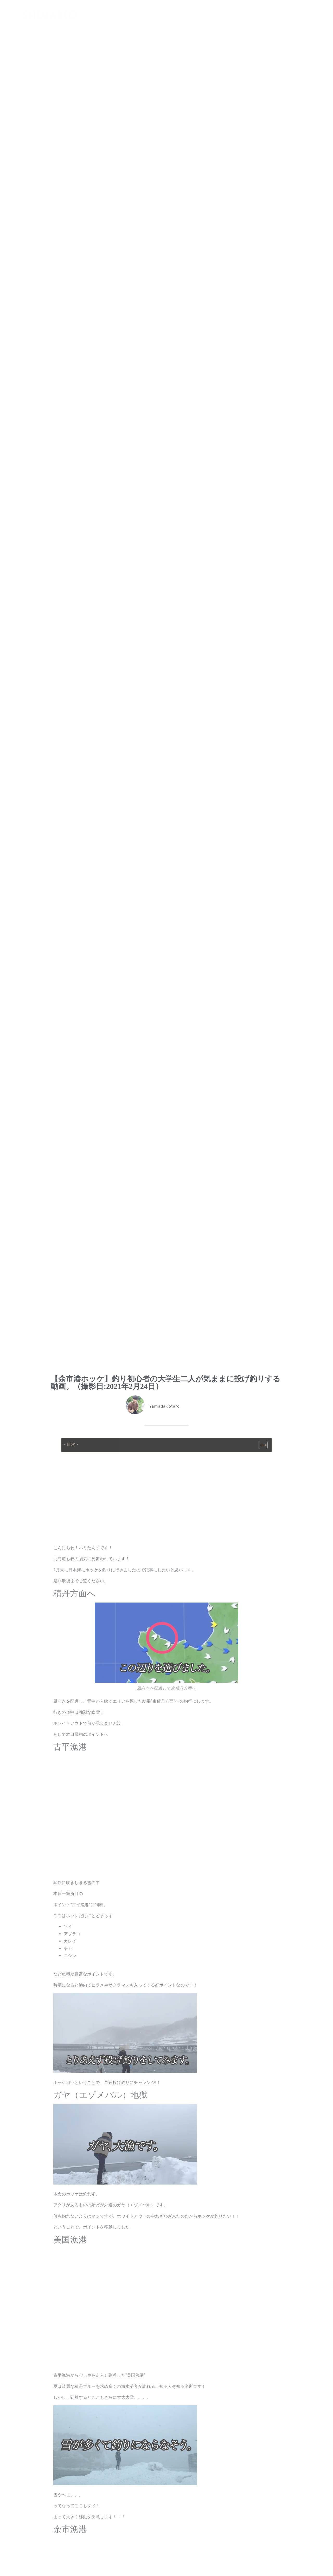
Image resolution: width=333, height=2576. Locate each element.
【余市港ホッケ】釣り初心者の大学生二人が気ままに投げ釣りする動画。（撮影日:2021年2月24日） (165, 1382)
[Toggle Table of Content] (260, 1445)
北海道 (178, 1420)
